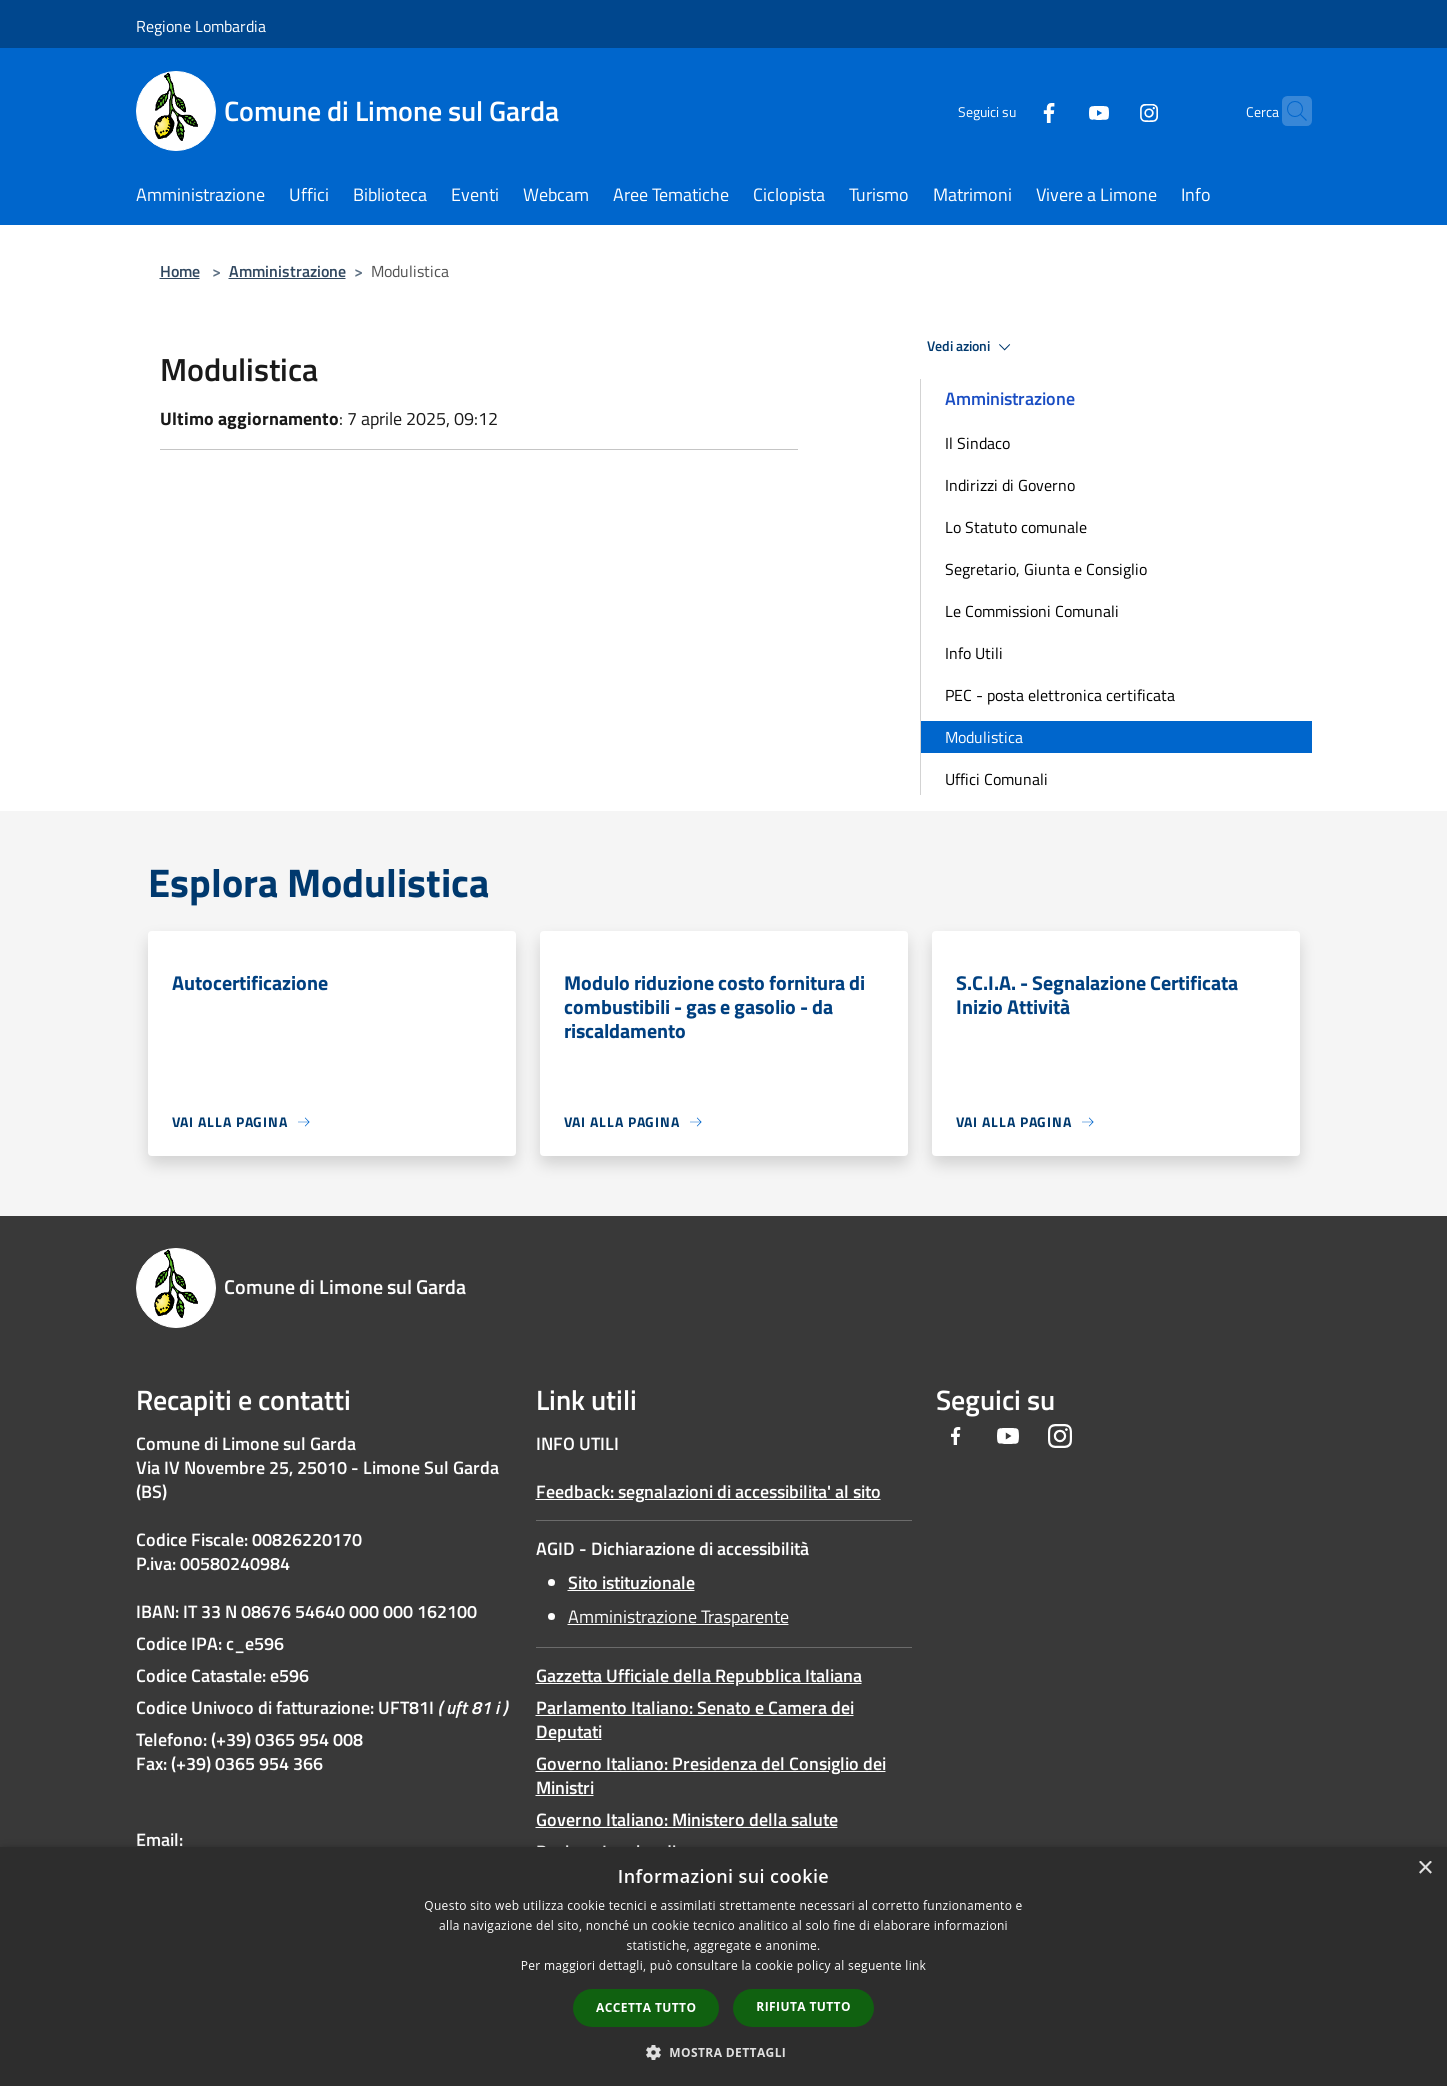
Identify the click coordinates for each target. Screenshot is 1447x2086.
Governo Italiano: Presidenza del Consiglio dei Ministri (711, 1775)
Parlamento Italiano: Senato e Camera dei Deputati (695, 1719)
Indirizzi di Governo (1010, 485)
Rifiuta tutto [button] (803, 2006)
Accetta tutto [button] (646, 2007)
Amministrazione (287, 271)
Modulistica (984, 737)
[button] (724, 2052)
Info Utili (974, 653)
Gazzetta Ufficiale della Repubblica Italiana (699, 1675)
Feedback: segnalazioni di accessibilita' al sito (708, 1491)
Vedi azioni (972, 347)
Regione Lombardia (201, 26)
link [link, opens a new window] (915, 1965)
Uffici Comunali (996, 779)
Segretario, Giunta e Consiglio (1046, 569)
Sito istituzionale (631, 1582)
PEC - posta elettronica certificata (1060, 695)
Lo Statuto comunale (1016, 527)
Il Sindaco (977, 443)
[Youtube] (1060, 110)
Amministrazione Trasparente (678, 1616)
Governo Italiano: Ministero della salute (687, 1819)
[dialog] (723, 1966)
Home (180, 271)
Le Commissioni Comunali (1032, 611)
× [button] (1424, 1868)
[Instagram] (1110, 110)
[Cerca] (1288, 111)
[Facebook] (1010, 110)
